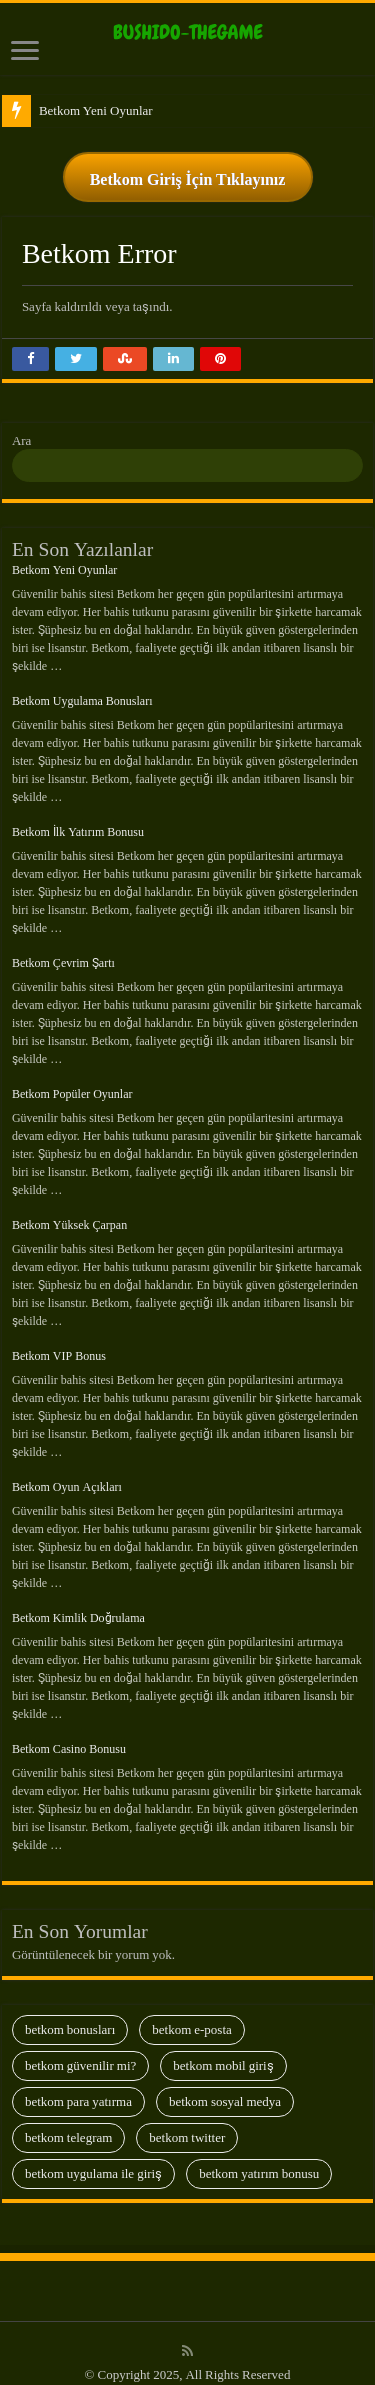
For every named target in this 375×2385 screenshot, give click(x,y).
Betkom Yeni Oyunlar (96, 95)
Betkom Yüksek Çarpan (69, 1210)
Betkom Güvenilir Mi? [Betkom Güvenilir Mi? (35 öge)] (80, 2050)
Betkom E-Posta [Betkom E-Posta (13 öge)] (192, 2014)
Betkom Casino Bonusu (69, 1734)
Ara (22, 425)
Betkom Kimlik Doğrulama (78, 1603)
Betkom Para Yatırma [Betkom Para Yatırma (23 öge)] (78, 2086)
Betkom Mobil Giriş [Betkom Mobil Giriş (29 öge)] (223, 2050)
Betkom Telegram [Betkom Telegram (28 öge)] (68, 2122)
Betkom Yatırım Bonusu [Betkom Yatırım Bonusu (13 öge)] (259, 2158)
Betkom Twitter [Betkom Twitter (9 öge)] (187, 2122)
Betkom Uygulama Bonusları (82, 686)
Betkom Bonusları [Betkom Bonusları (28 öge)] (70, 2014)
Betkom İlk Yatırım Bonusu (78, 817)
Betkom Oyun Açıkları (67, 1472)
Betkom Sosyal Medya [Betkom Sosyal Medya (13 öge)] (225, 2086)
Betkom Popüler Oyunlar (72, 1079)
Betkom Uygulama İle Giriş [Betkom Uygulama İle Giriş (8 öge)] (93, 2158)
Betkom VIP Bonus (59, 1341)
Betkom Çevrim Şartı (63, 948)
